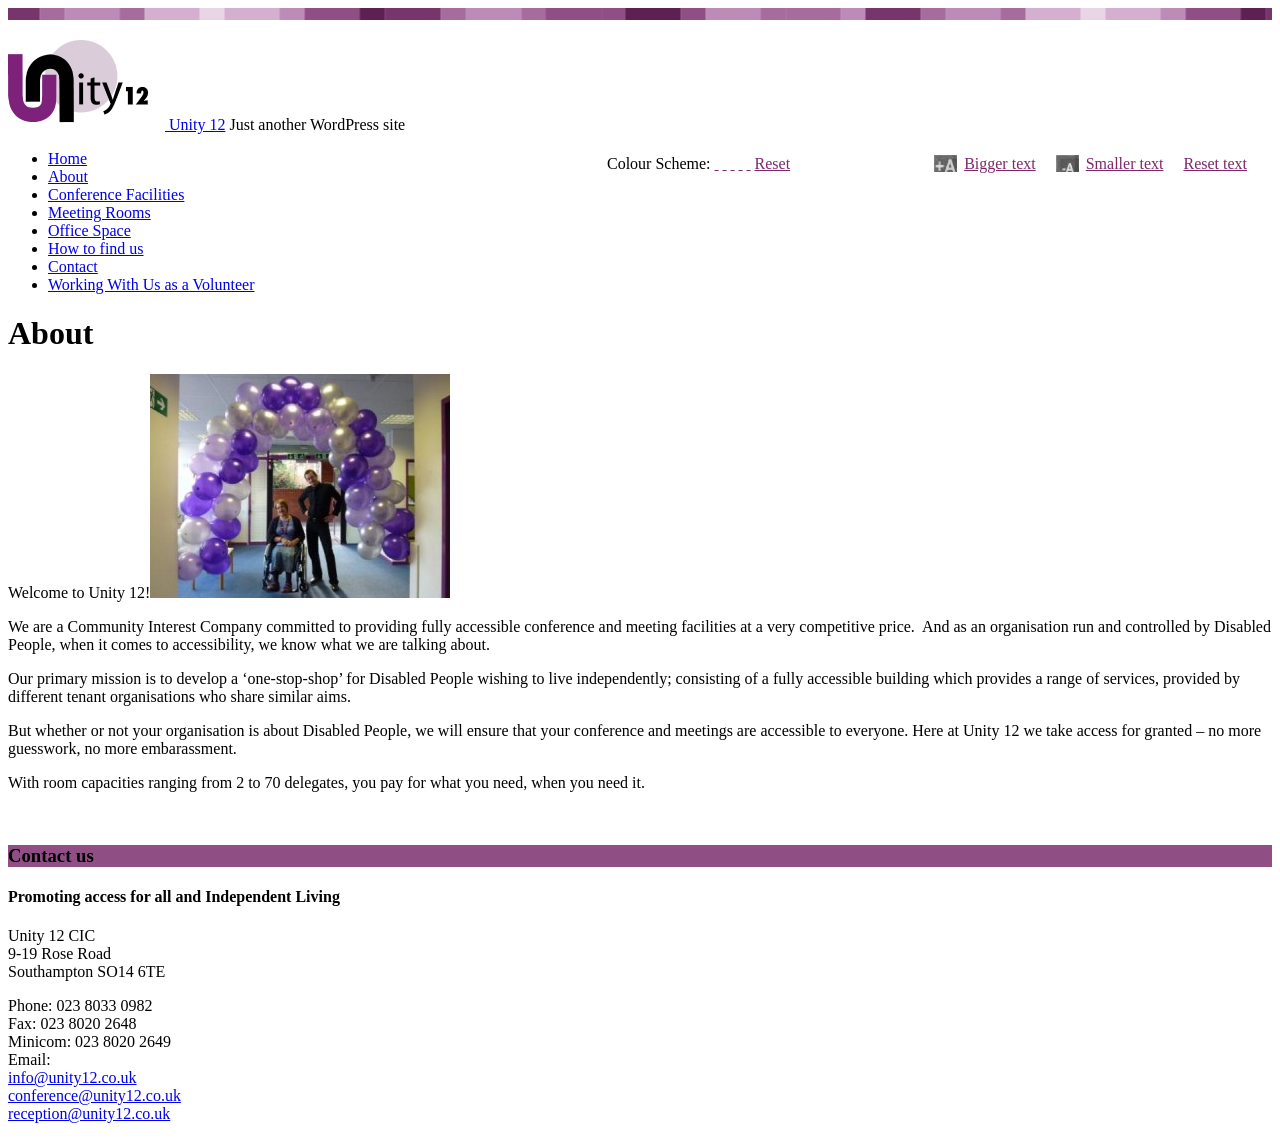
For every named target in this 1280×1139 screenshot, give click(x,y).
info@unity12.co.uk (72, 1077)
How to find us (96, 248)
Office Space (89, 230)
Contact (73, 266)
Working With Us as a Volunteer (151, 284)
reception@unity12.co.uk (89, 1113)
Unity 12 (197, 124)
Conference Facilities (116, 194)
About (68, 176)
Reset (773, 163)
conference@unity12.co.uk (94, 1095)
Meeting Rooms (99, 212)
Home (67, 158)
